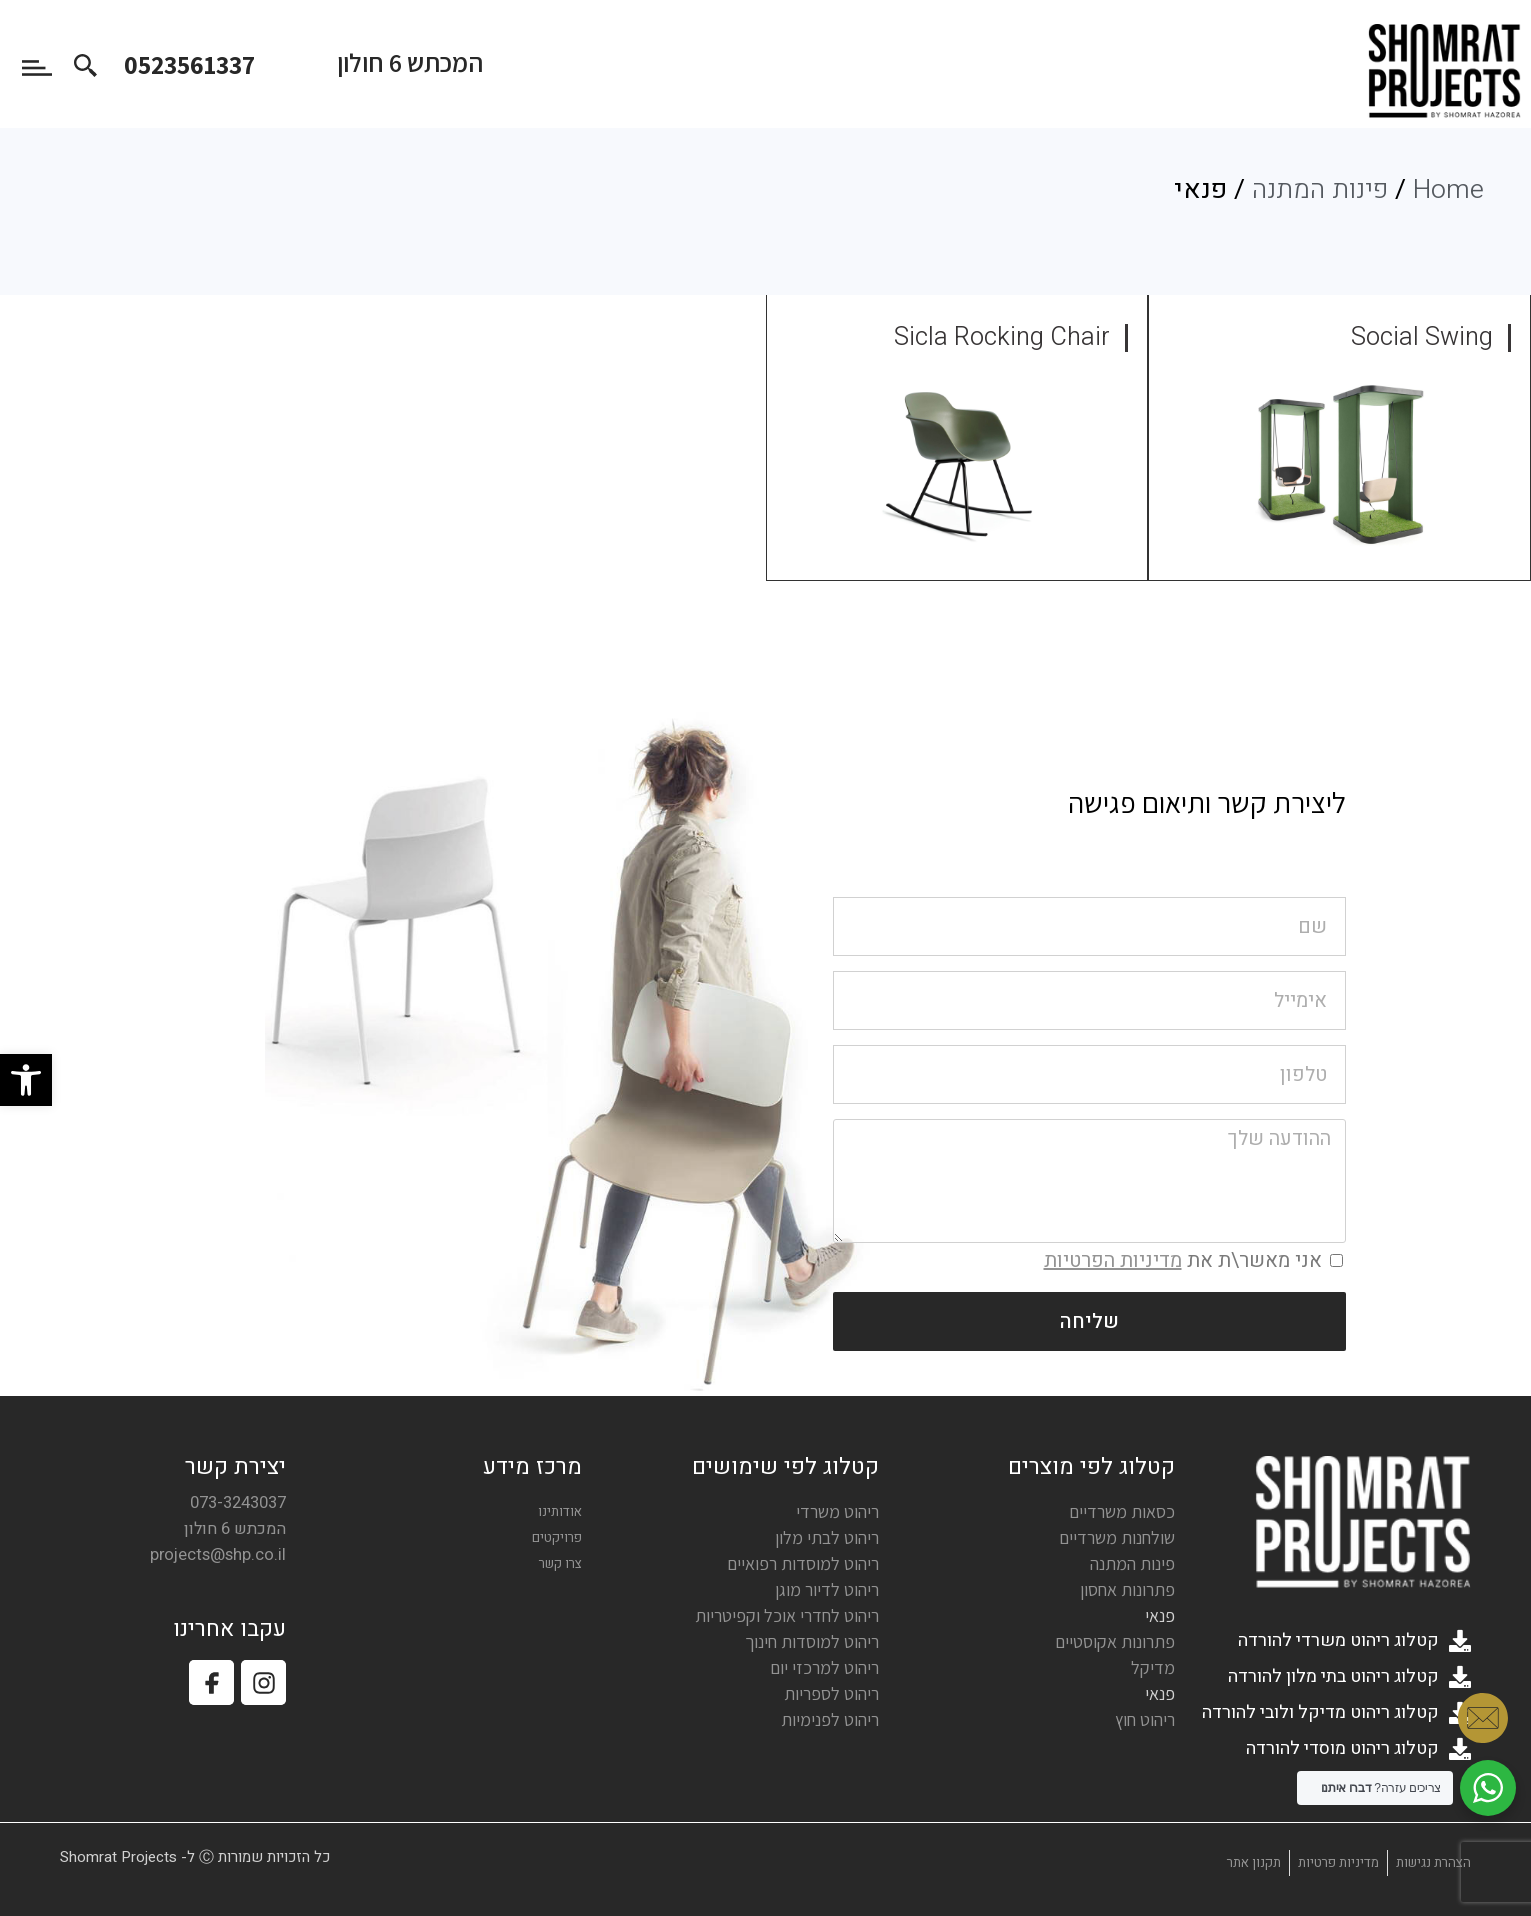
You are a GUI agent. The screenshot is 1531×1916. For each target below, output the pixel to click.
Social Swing (1422, 337)
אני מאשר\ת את (1183, 1260)
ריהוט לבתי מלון (827, 1537)
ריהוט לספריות (831, 1693)
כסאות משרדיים (1122, 1511)
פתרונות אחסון (1127, 1589)
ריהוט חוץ (1145, 1719)
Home (1448, 189)
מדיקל (1153, 1667)
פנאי (1160, 1615)
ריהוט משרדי (837, 1511)
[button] (26, 1080)
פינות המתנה (1320, 189)
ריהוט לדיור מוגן (827, 1589)
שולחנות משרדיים (1117, 1537)
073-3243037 (238, 1503)
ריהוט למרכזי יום (824, 1667)
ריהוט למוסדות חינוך (812, 1641)
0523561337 (189, 64)
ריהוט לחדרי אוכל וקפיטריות (787, 1615)
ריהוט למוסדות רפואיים (803, 1563)
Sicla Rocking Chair (1002, 337)
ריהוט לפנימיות (830, 1719)
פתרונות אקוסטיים (1115, 1641)
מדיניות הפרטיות (1113, 1260)
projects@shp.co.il (218, 1555)
